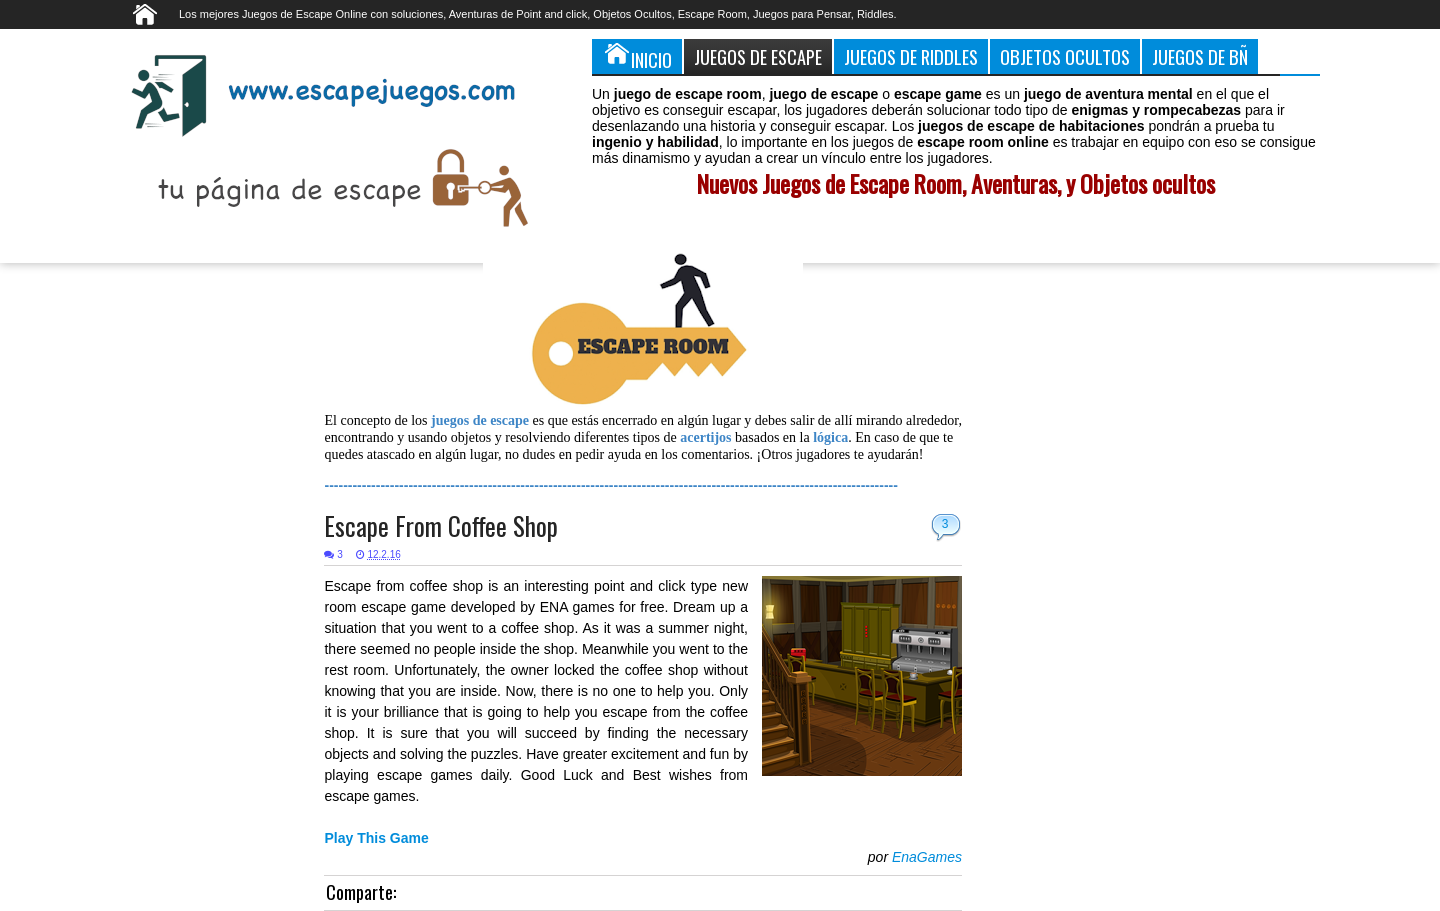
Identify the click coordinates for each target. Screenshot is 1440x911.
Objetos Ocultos (1065, 56)
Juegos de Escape (758, 56)
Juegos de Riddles (911, 56)
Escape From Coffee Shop (441, 525)
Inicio (637, 56)
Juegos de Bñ (1200, 56)
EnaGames (927, 857)
